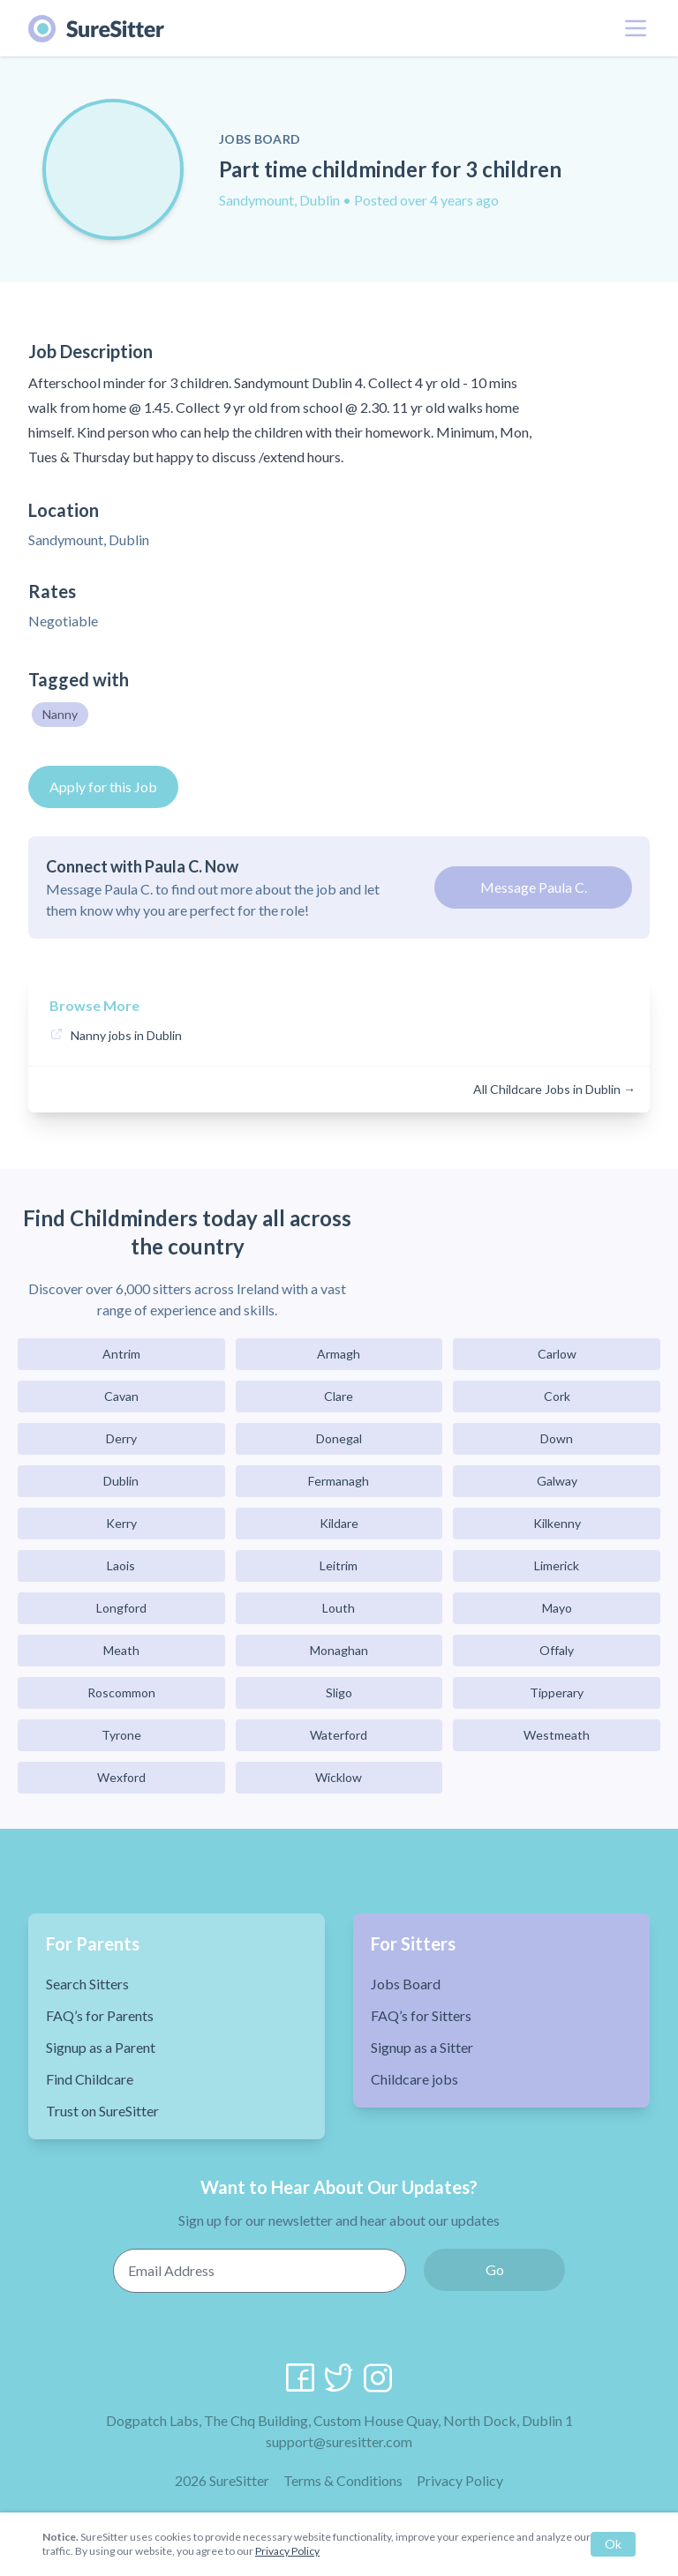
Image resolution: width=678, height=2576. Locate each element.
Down (556, 1438)
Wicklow (338, 1777)
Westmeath (557, 1734)
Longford (121, 1607)
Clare (338, 1396)
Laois (121, 1565)
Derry (121, 1438)
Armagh (338, 1353)
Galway (557, 1480)
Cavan (121, 1396)
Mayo (557, 1607)
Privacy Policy (460, 2480)
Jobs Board (406, 1983)
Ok (613, 2543)
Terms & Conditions (343, 2480)
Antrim (121, 1353)
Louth (338, 1607)
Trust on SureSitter (102, 2110)
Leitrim (339, 1565)
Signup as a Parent (100, 2047)
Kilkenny (557, 1523)
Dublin (121, 1480)
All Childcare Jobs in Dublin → (554, 1089)
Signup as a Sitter (422, 2047)
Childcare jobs (414, 2079)
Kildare (339, 1523)
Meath (121, 1650)
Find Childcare (89, 2079)
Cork (557, 1396)
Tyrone (121, 1734)
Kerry (121, 1523)
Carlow (557, 1353)
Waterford (338, 1734)
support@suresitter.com (339, 2441)
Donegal (339, 1438)
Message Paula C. (533, 887)
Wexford (121, 1777)
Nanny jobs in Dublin (126, 1035)
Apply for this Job (103, 786)
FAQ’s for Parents (100, 2015)
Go (495, 2269)
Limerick (556, 1565)
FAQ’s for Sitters (421, 2015)
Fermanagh (338, 1480)
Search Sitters (87, 1983)
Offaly (556, 1650)
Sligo (339, 1692)
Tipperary (557, 1692)
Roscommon (121, 1692)
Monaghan (339, 1650)
